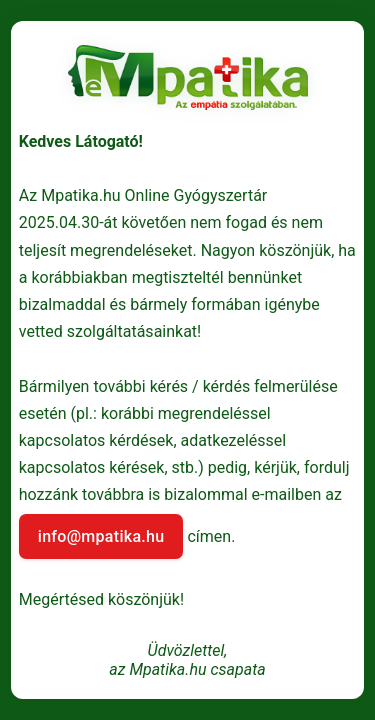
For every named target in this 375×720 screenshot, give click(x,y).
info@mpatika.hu (101, 536)
